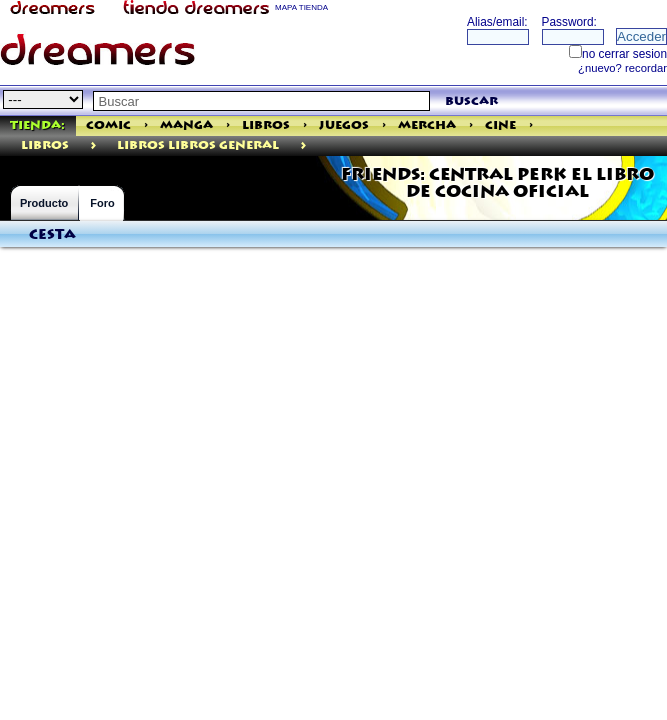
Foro (102, 203)
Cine (500, 125)
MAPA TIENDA (301, 7)
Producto (44, 203)
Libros (266, 125)
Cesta (52, 235)
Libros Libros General (198, 145)
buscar (471, 101)
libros (45, 145)
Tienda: (37, 125)
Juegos (344, 125)
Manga (186, 125)
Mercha (427, 125)
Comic (108, 125)
